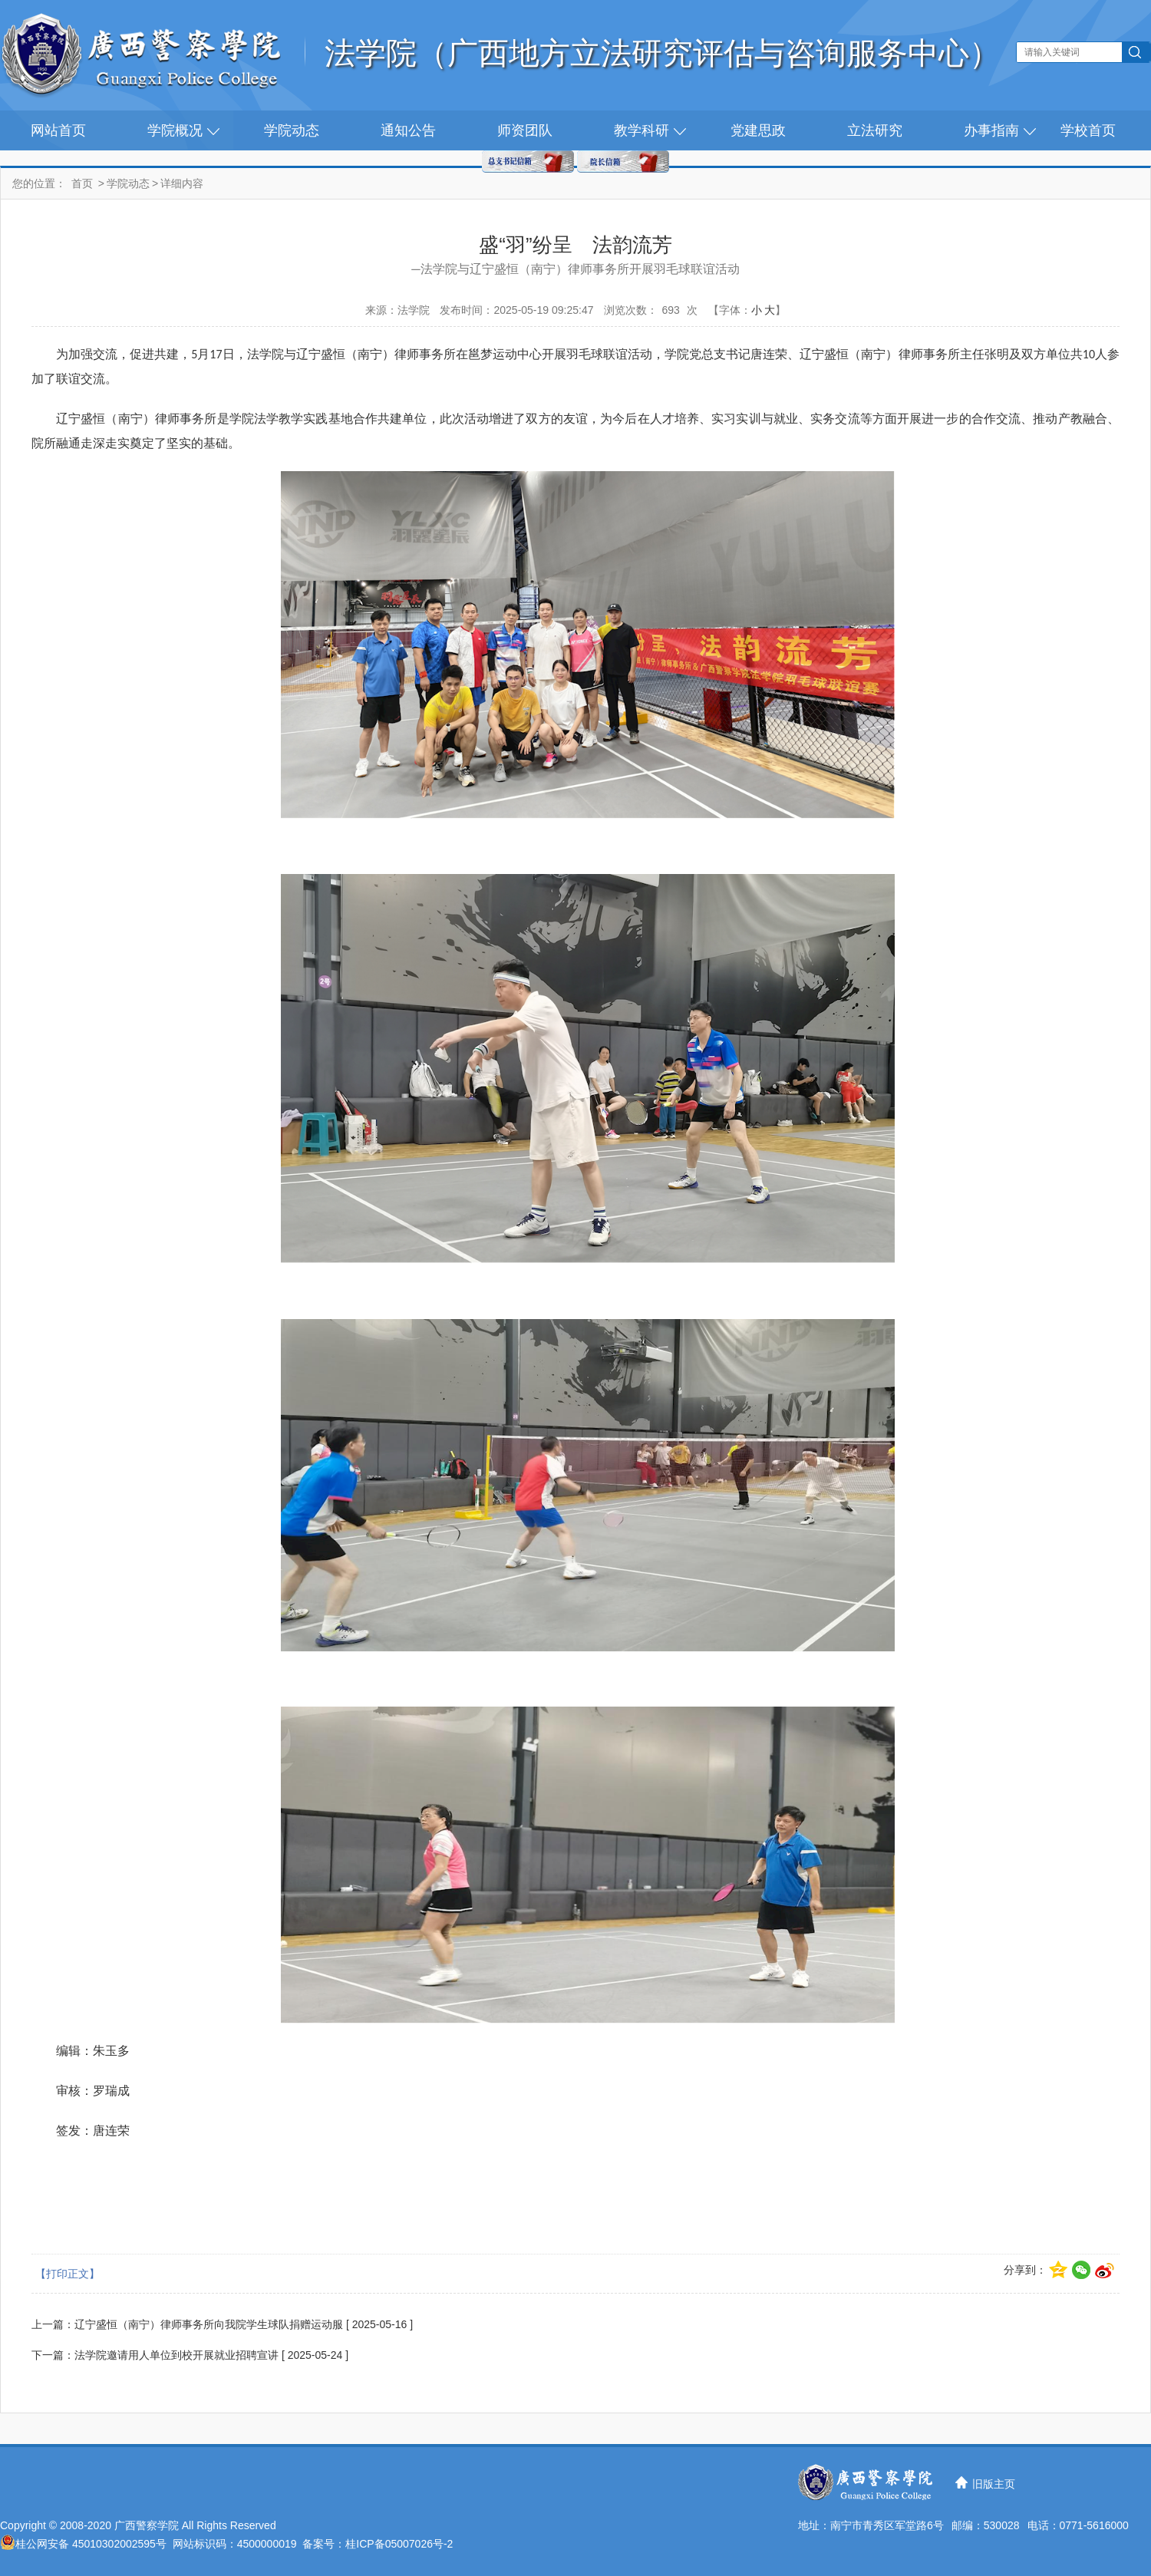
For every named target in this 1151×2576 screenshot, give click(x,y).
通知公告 (408, 130)
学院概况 (175, 130)
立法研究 (874, 130)
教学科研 (641, 130)
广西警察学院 (146, 2525)
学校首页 (1088, 130)
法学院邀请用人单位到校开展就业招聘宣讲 (176, 2355)
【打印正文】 (67, 2274)
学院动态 (291, 130)
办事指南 (991, 130)
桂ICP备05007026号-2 (399, 2544)
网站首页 (58, 130)
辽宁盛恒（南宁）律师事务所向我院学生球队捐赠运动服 (208, 2324)
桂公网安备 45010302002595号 (91, 2544)
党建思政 (758, 130)
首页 (82, 183)
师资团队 (524, 130)
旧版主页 (993, 2484)
